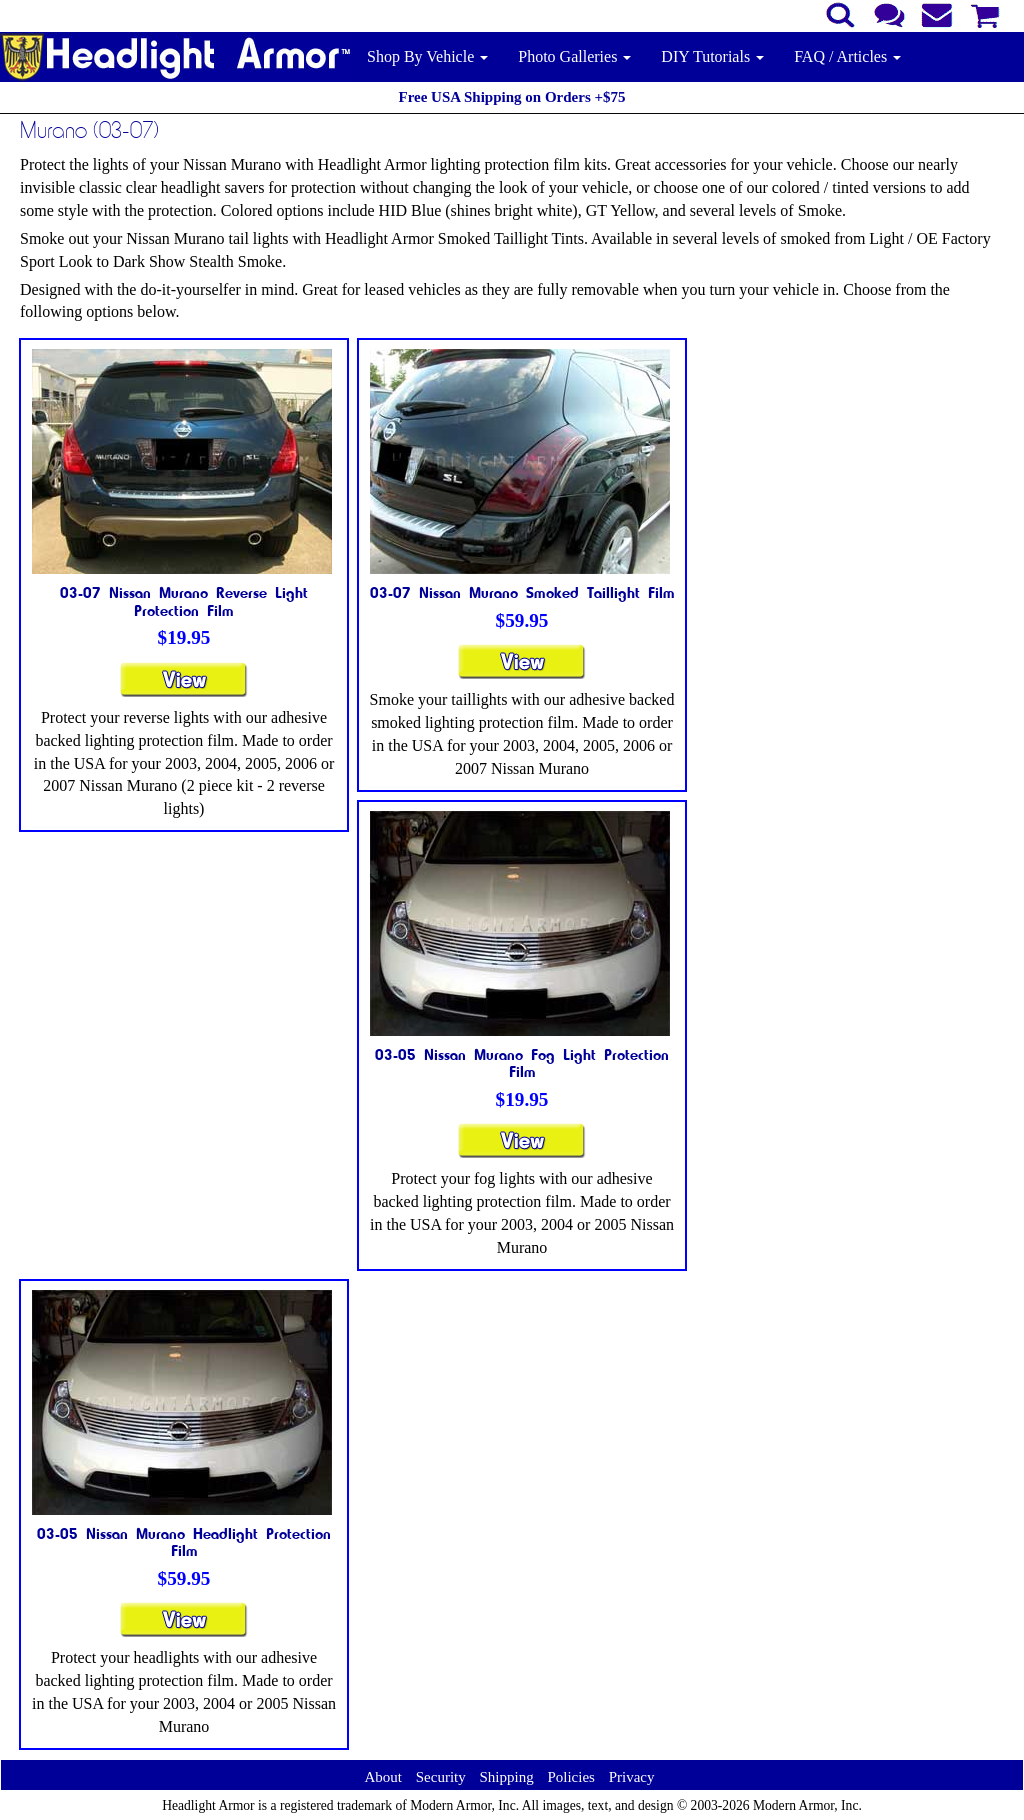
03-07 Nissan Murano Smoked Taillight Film (522, 592)
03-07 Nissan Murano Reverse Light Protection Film (184, 601)
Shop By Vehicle (427, 56)
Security (441, 1777)
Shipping (506, 1777)
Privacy (632, 1777)
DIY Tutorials (712, 56)
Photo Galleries (574, 56)
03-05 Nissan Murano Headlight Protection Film (184, 1542)
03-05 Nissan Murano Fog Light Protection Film (522, 1063)
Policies (571, 1777)
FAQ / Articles (847, 56)
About (383, 1777)
